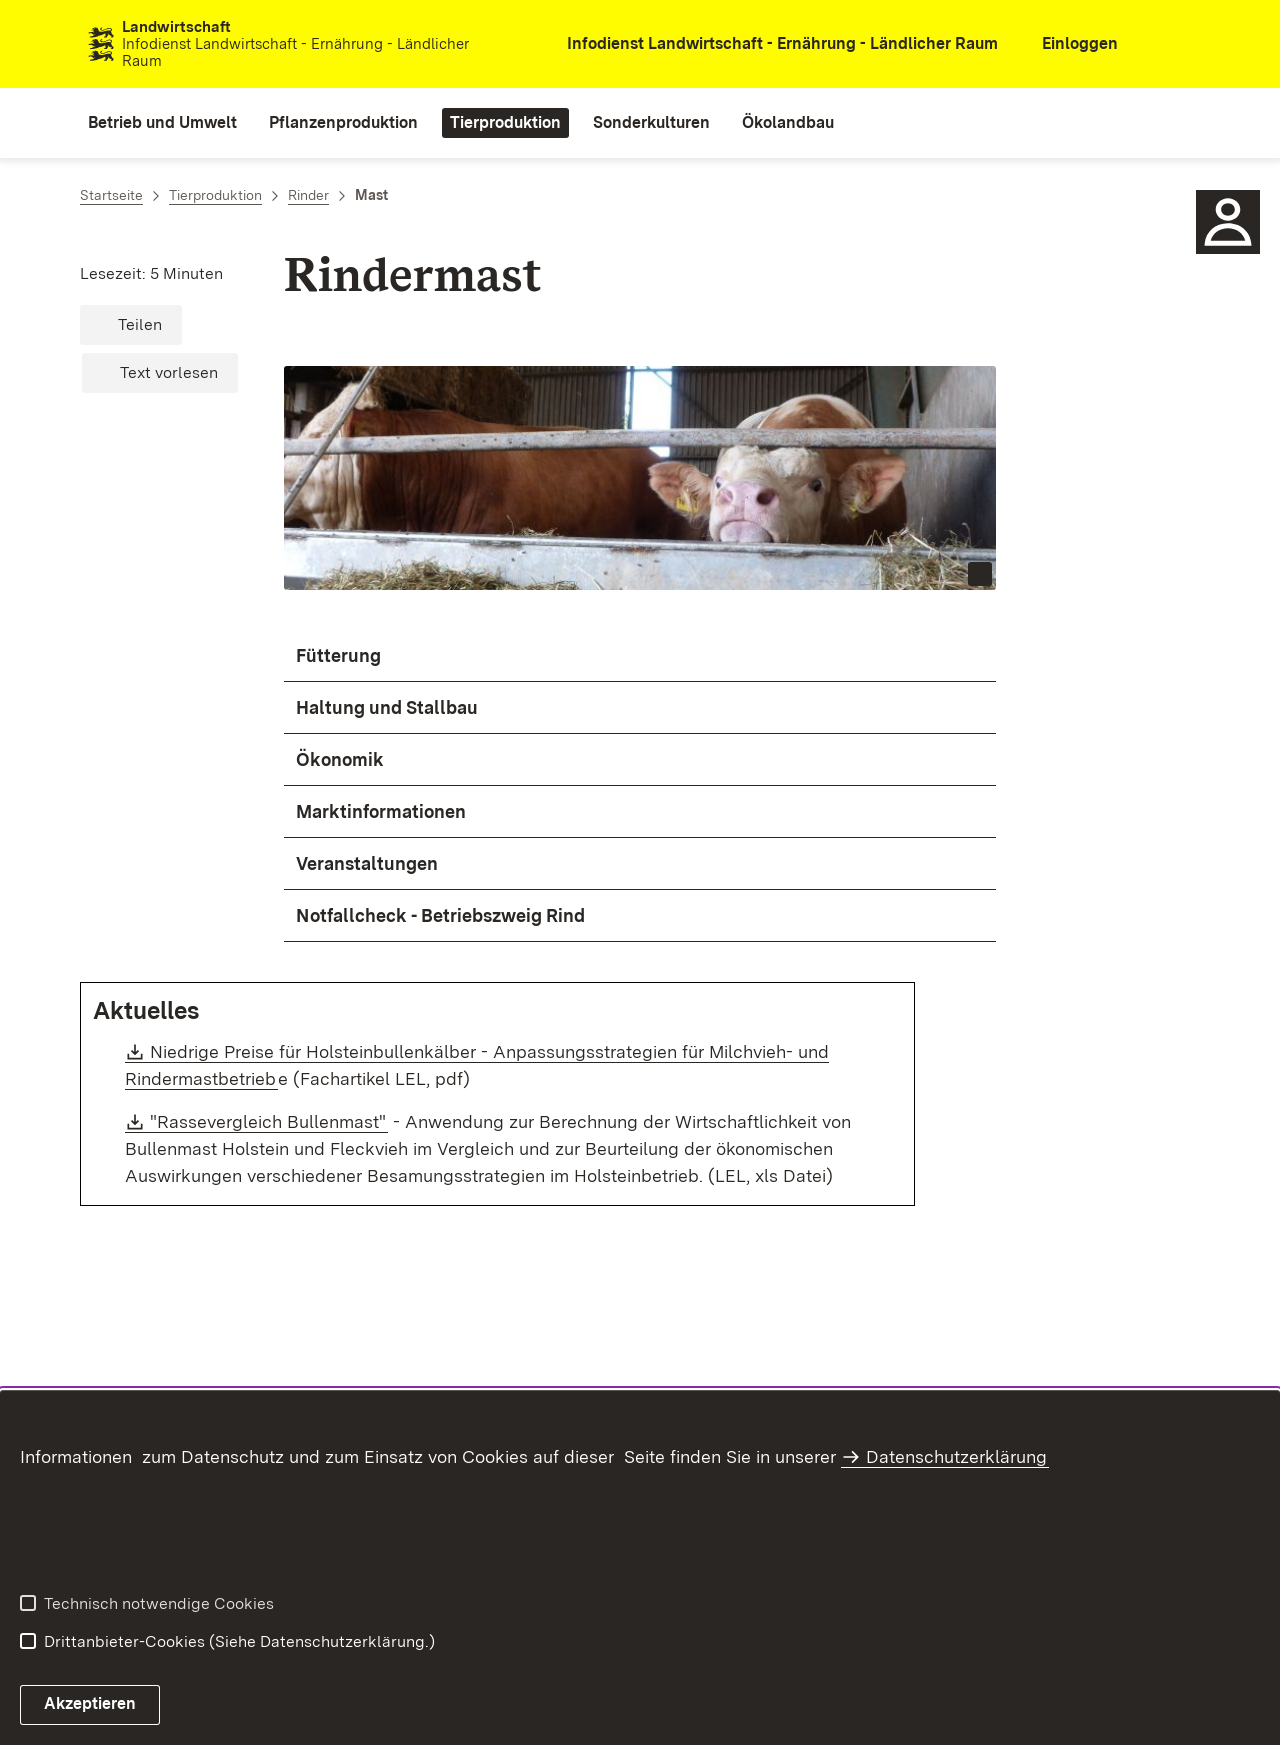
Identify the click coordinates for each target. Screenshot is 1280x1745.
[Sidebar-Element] (1228, 222)
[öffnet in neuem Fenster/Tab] (769, 44)
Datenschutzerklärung (956, 1456)
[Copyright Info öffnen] (980, 574)
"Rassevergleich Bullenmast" (269, 1121)
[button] (131, 325)
